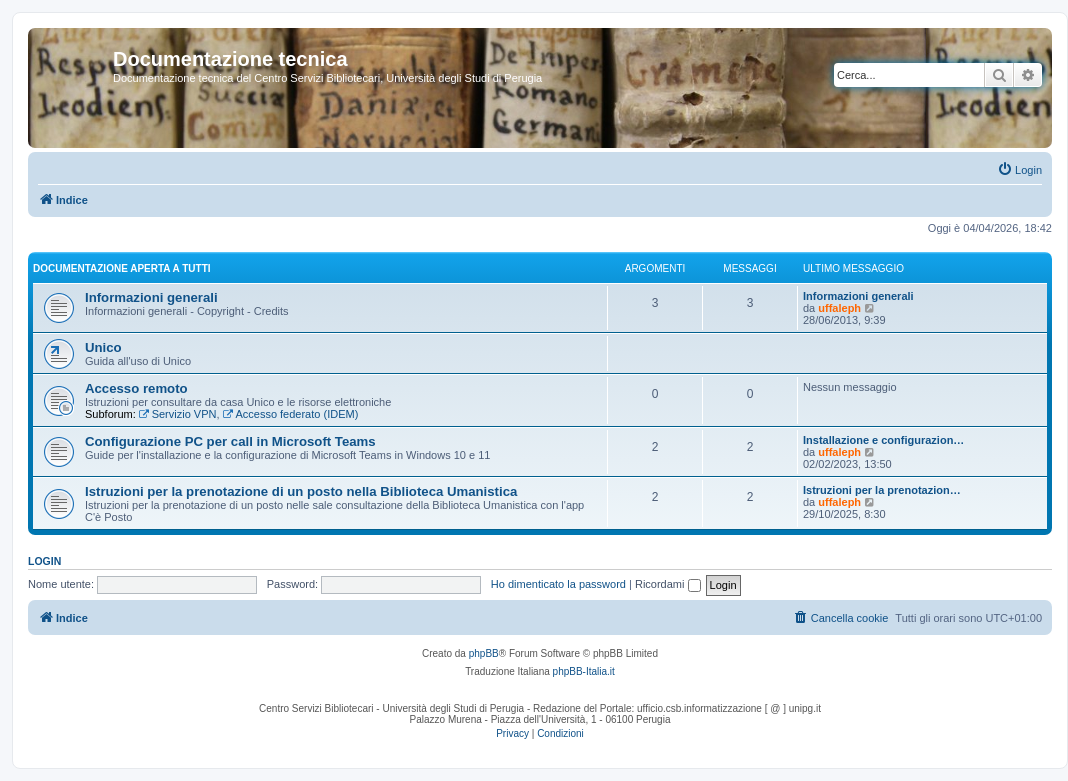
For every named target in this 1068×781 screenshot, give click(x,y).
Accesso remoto (136, 388)
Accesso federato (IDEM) (291, 414)
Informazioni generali (151, 297)
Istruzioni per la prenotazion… (882, 490)
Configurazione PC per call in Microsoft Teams (230, 441)
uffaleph (839, 308)
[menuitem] (1019, 170)
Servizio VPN (178, 414)
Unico (103, 347)
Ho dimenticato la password (558, 584)
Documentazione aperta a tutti (122, 268)
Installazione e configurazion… (883, 440)
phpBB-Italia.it (584, 671)
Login (44, 561)
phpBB (484, 653)
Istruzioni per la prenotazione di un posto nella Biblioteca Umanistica (301, 491)
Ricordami (668, 584)
